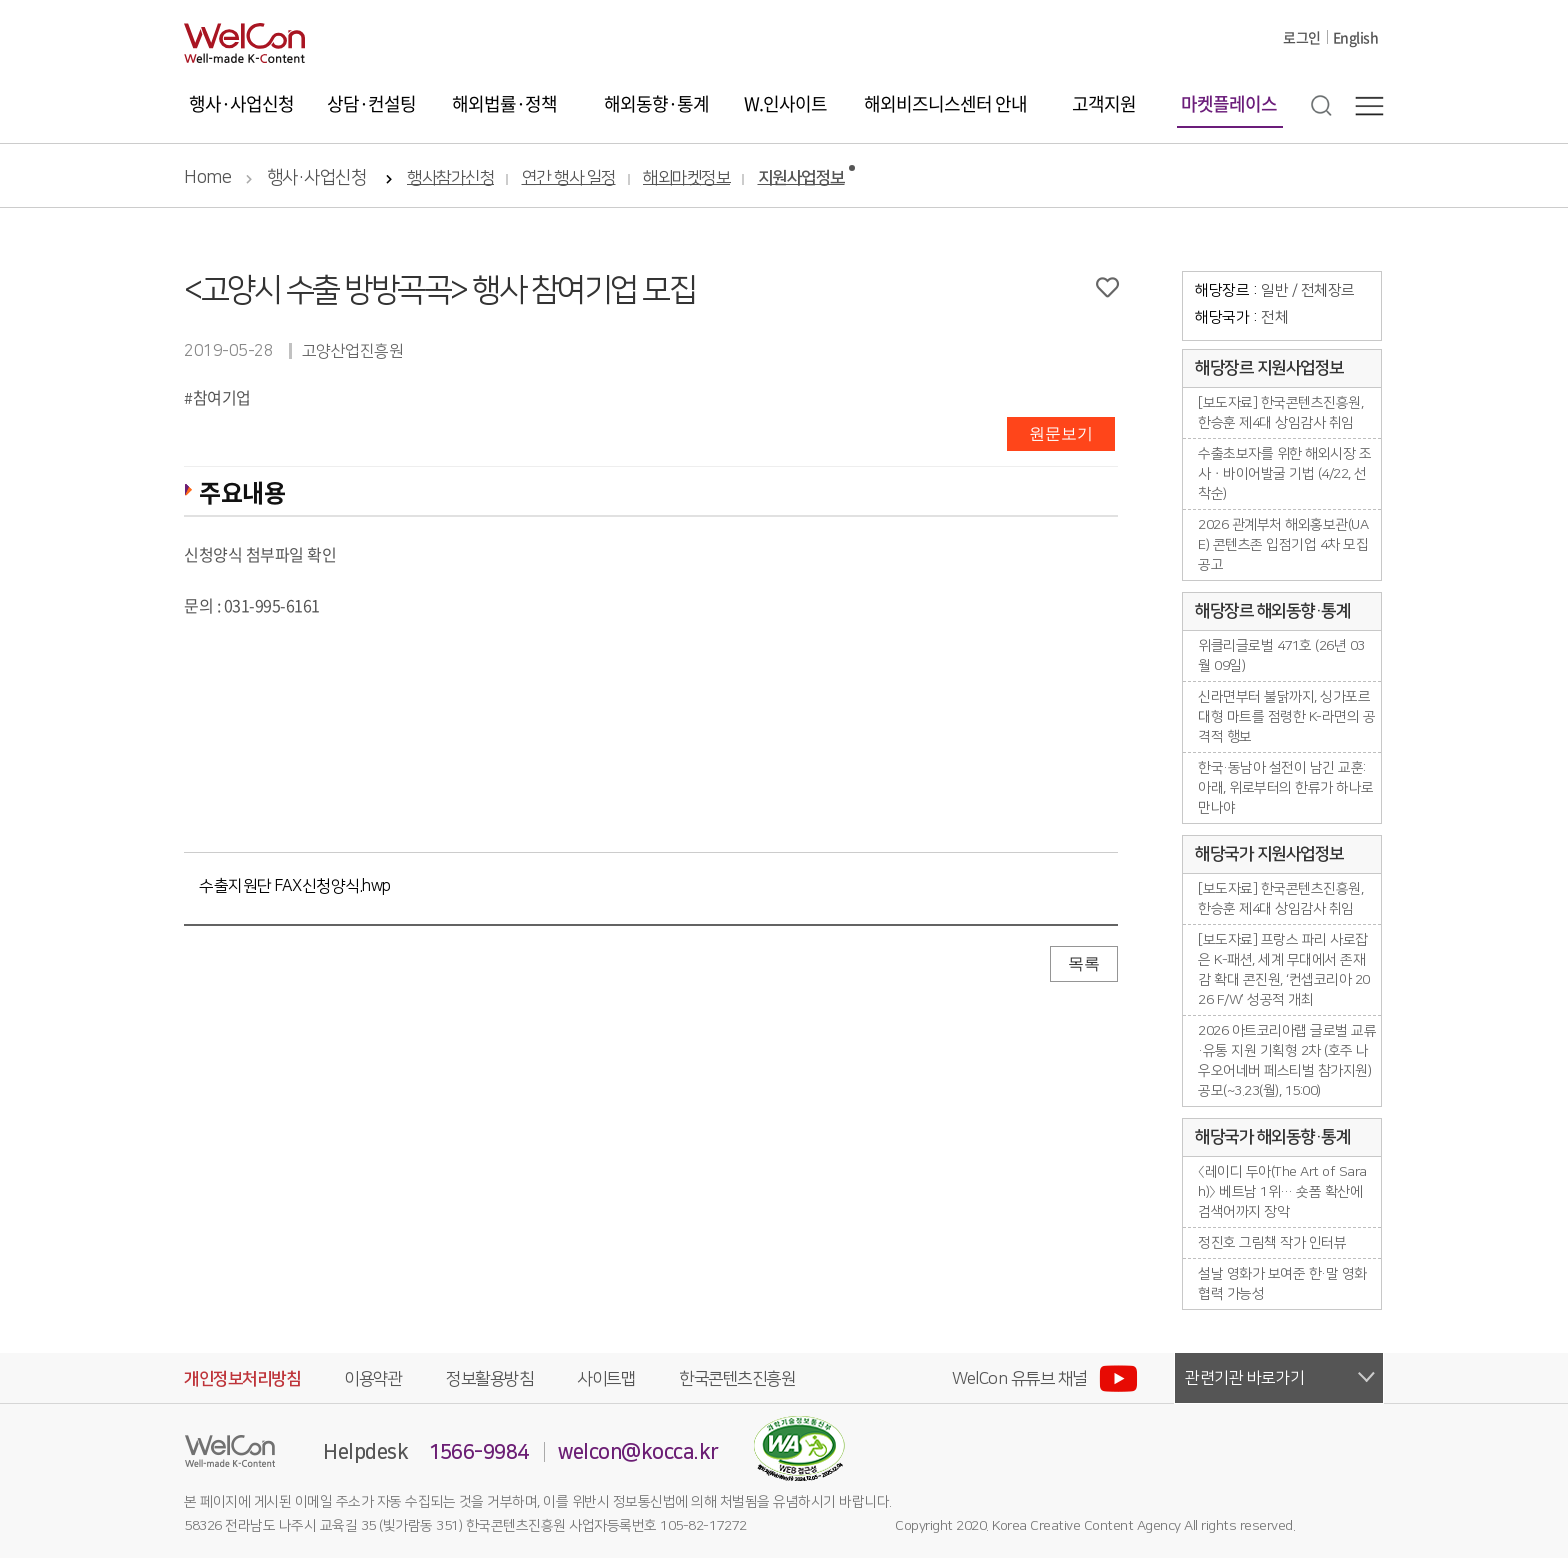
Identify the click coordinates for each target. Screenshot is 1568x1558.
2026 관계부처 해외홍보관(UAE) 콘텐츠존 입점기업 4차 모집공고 (1283, 545)
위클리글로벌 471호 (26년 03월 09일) (1281, 656)
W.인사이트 (785, 103)
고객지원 (1104, 103)
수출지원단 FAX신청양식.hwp (295, 886)
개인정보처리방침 (242, 1379)
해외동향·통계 (656, 103)
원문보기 (1061, 433)
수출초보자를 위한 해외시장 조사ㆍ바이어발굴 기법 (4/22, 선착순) (1284, 474)
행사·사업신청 (241, 103)
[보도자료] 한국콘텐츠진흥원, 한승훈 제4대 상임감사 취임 (1280, 413)
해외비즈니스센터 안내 (945, 103)
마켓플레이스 (1229, 103)
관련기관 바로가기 (1245, 1378)
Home (207, 178)
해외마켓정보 (686, 178)
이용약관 (373, 1379)
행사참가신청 (450, 178)
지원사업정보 (801, 178)
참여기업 (222, 397)
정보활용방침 (489, 1379)
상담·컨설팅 (371, 103)
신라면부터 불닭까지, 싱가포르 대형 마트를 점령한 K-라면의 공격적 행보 (1286, 717)
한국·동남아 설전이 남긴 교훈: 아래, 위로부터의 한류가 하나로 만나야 (1286, 788)
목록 (1084, 963)
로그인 (1302, 37)
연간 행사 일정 (569, 178)
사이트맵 (606, 1379)
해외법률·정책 (504, 103)
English (1356, 37)
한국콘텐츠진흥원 (737, 1379)
